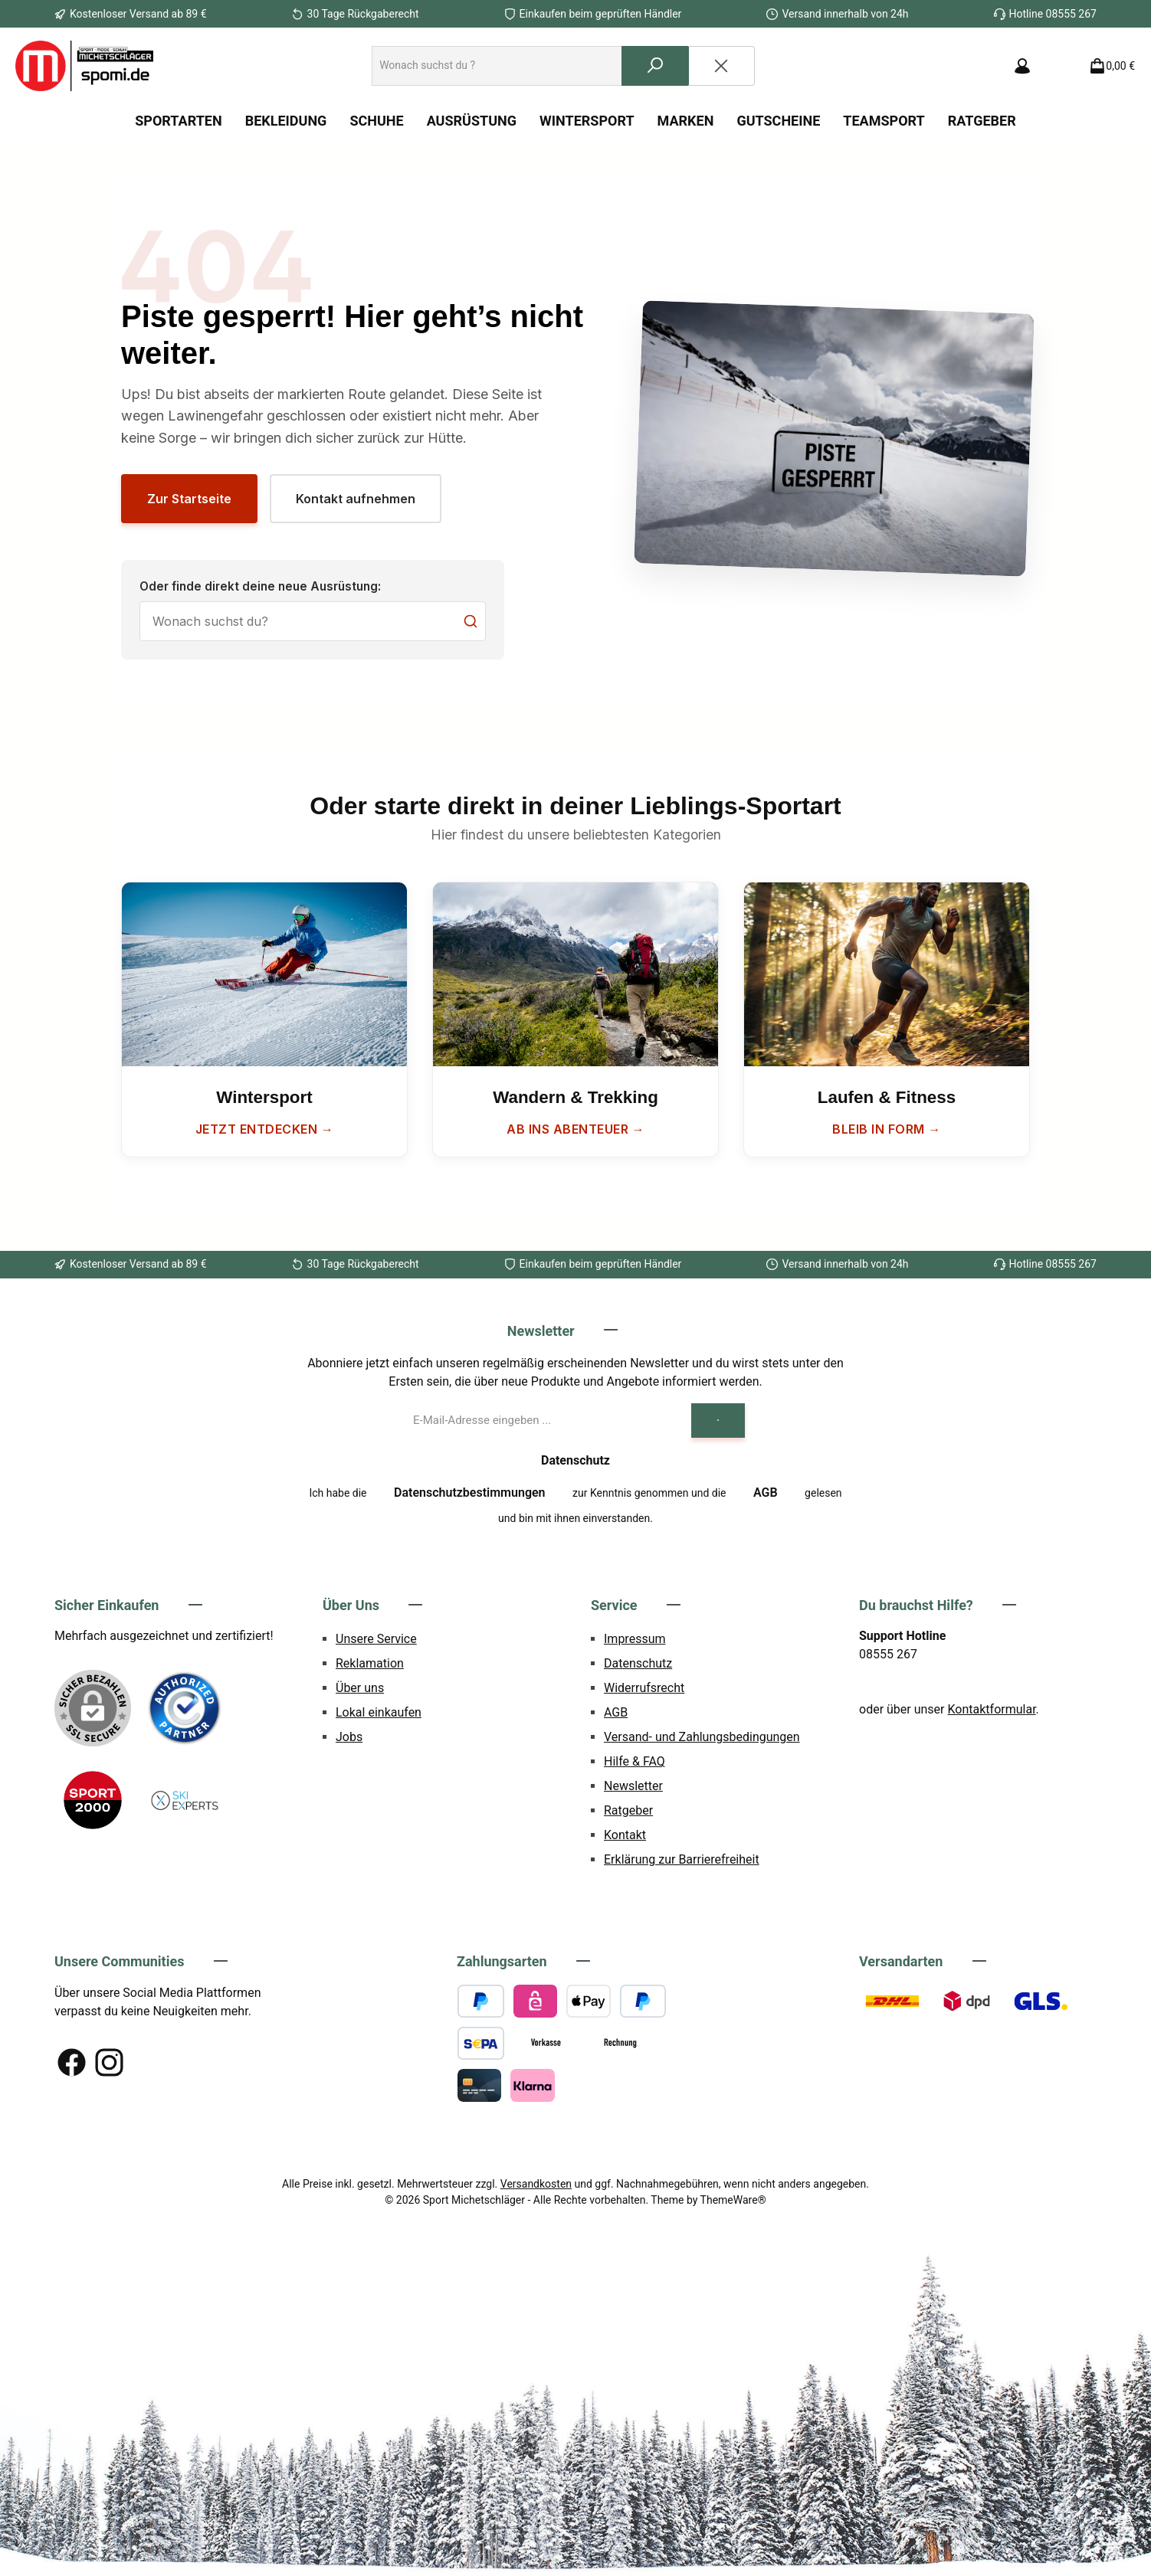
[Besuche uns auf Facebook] (71, 2062)
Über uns (360, 1688)
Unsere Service (376, 1639)
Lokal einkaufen (378, 1712)
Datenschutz (638, 1663)
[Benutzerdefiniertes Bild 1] (184, 1708)
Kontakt (625, 1835)
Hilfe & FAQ (634, 1761)
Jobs (349, 1737)
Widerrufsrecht (644, 1688)
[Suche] (312, 621)
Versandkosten (536, 2184)
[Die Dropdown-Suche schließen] (721, 66)
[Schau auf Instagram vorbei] (109, 2062)
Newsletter (633, 1786)
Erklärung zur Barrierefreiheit (681, 1859)
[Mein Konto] (1022, 66)
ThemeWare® (733, 2200)
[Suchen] (655, 66)
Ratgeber (628, 1810)
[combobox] (497, 66)
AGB (765, 1492)
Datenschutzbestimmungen (470, 1492)
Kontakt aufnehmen (355, 498)
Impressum (635, 1639)
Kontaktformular (992, 1709)
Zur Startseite (189, 498)
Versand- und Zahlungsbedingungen (702, 1737)
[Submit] (718, 1420)
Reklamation (370, 1663)
